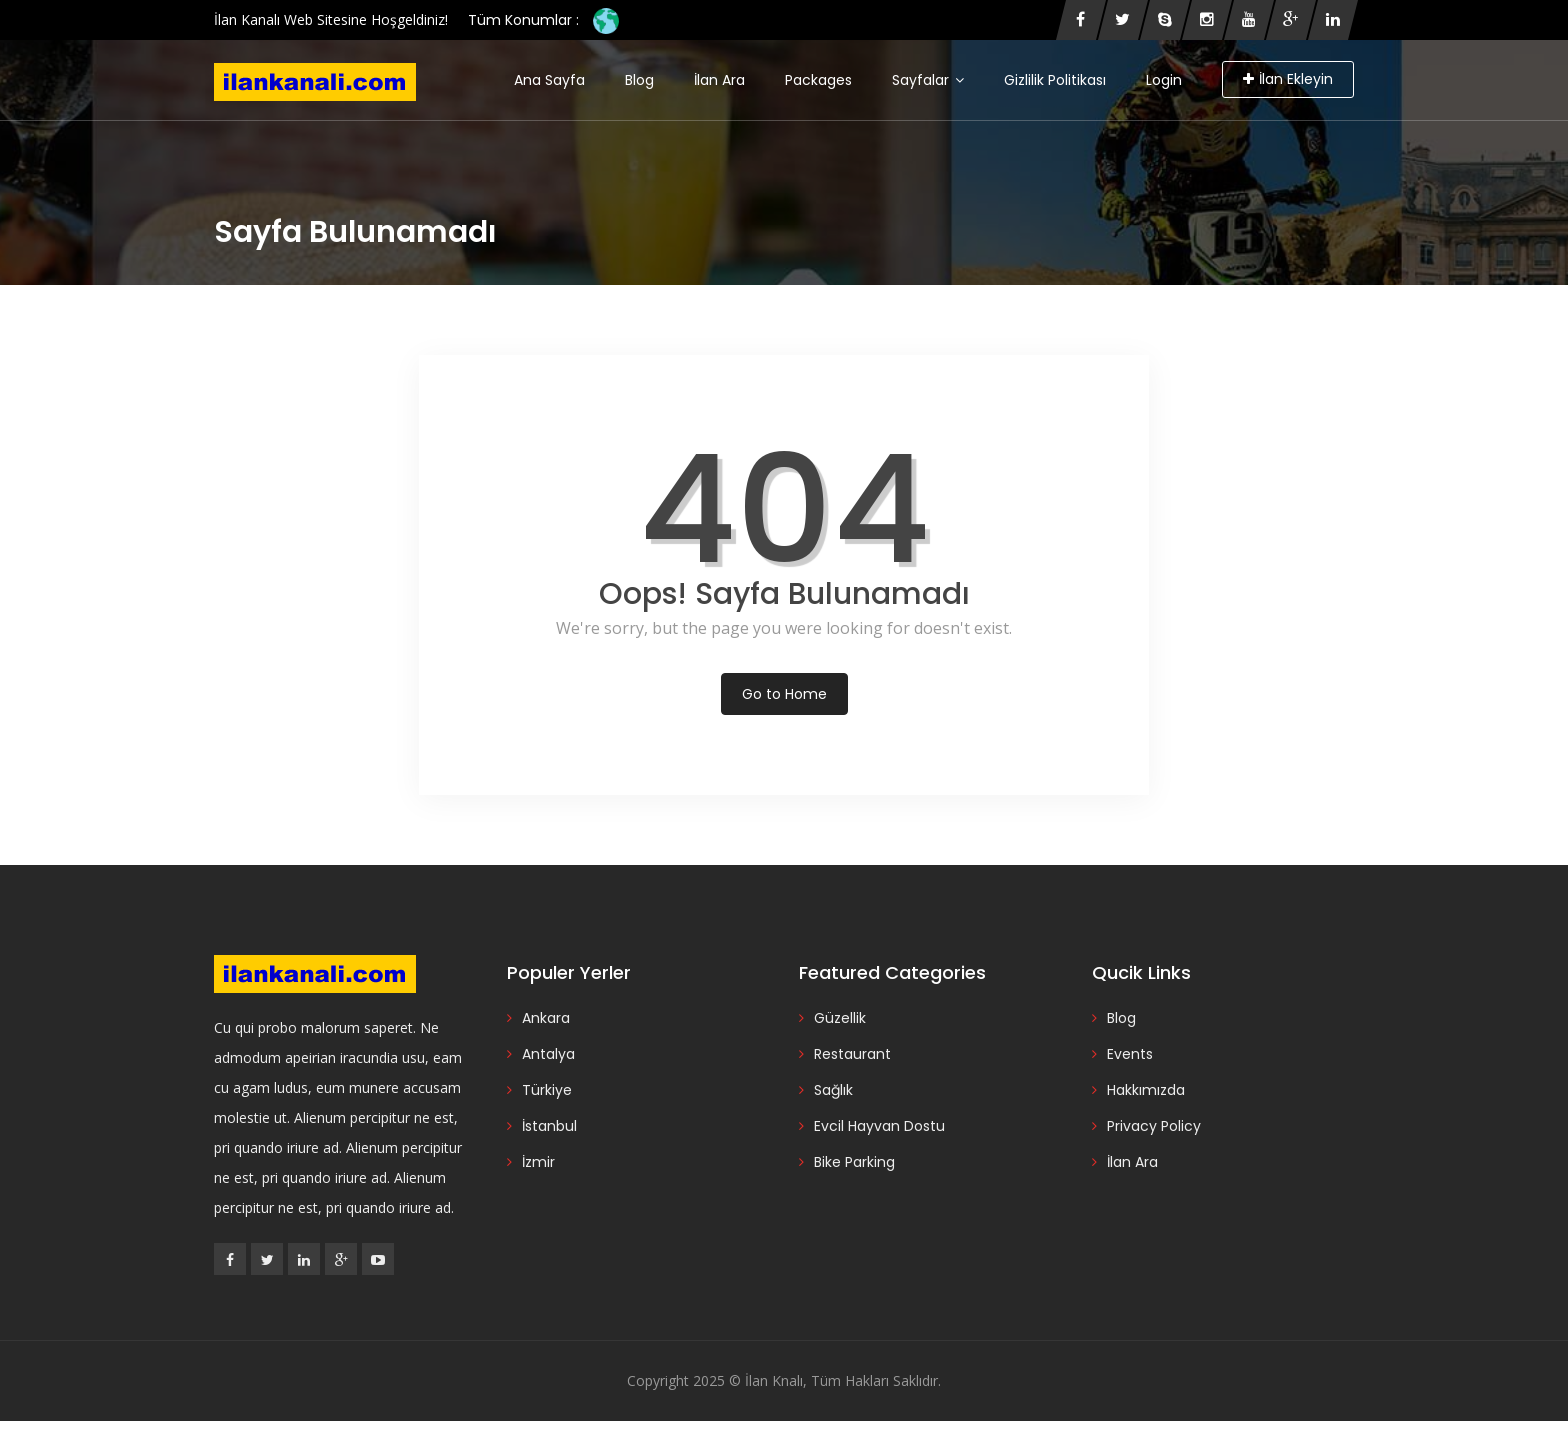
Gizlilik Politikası (1055, 80)
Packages (818, 80)
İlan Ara (719, 80)
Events (1130, 1054)
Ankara (546, 1018)
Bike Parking (854, 1162)
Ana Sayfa (549, 80)
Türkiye (547, 1090)
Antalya (548, 1054)
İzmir (538, 1162)
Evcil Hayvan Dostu (879, 1126)
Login (1164, 80)
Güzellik (840, 1018)
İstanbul (549, 1126)
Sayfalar (928, 80)
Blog (639, 80)
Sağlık (833, 1090)
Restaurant (852, 1054)
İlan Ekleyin (1288, 79)
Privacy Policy (1154, 1126)
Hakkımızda (1146, 1090)
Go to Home (784, 694)
